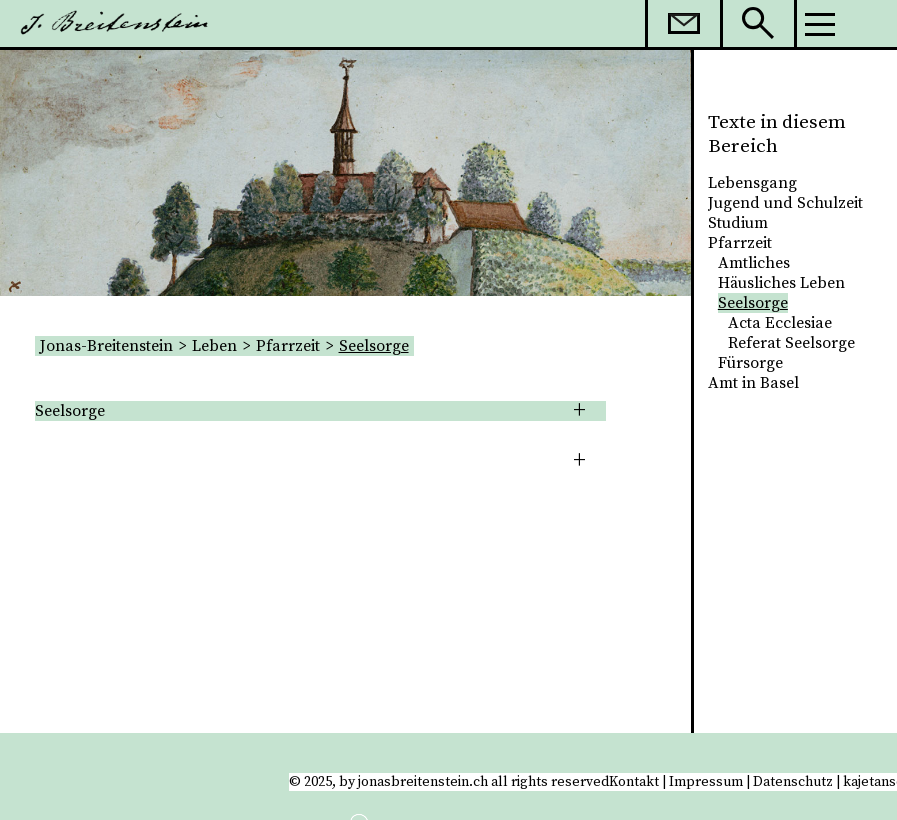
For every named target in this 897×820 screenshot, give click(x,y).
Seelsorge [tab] (70, 411)
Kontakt (634, 782)
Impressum (706, 782)
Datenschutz (793, 782)
